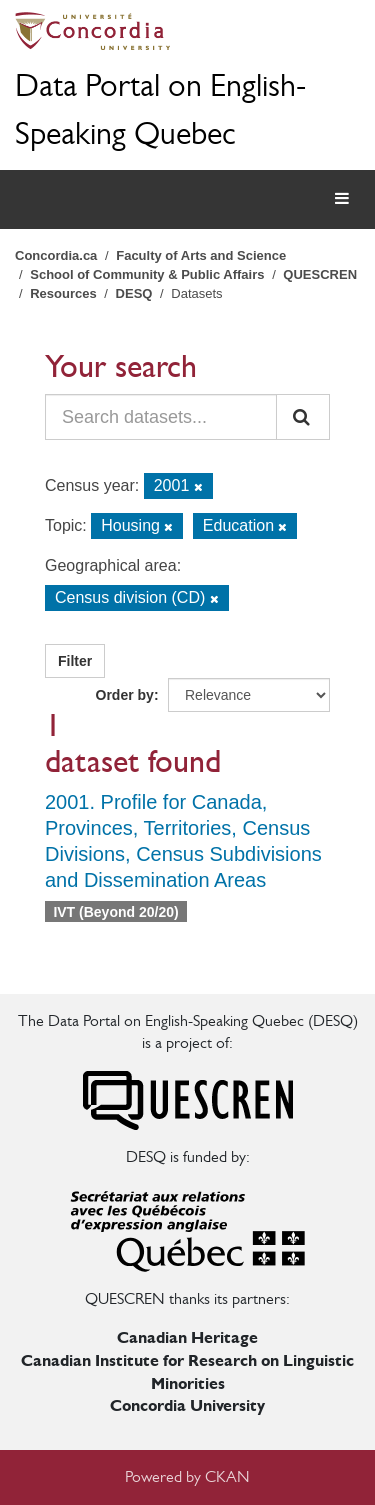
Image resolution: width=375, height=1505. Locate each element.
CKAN (227, 1476)
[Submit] (303, 417)
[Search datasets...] (161, 417)
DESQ (134, 293)
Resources (63, 293)
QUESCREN (320, 274)
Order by (125, 695)
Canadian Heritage (187, 1337)
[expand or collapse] (342, 199)
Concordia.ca (56, 255)
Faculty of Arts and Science (201, 255)
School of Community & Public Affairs (147, 274)
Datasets (196, 293)
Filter (75, 661)
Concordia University (187, 1405)
